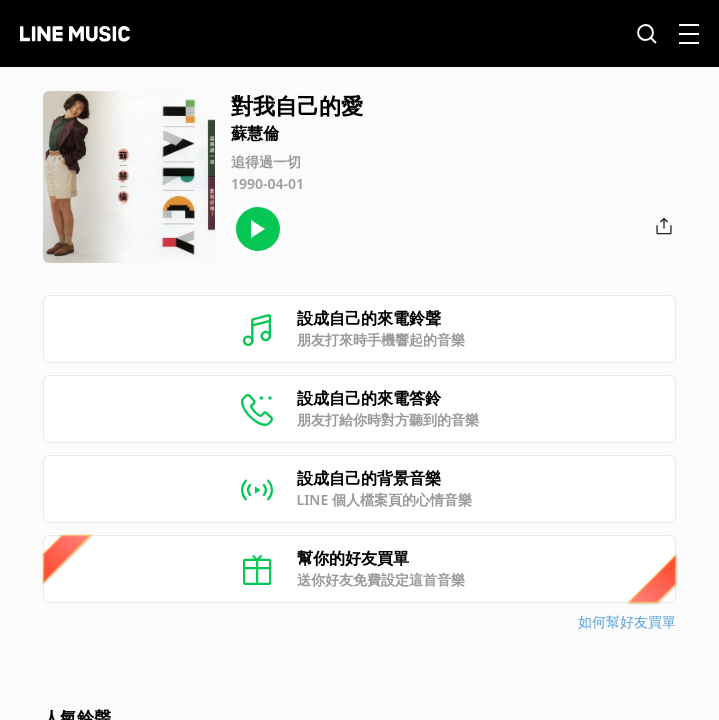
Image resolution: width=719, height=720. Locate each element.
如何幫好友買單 (627, 621)
